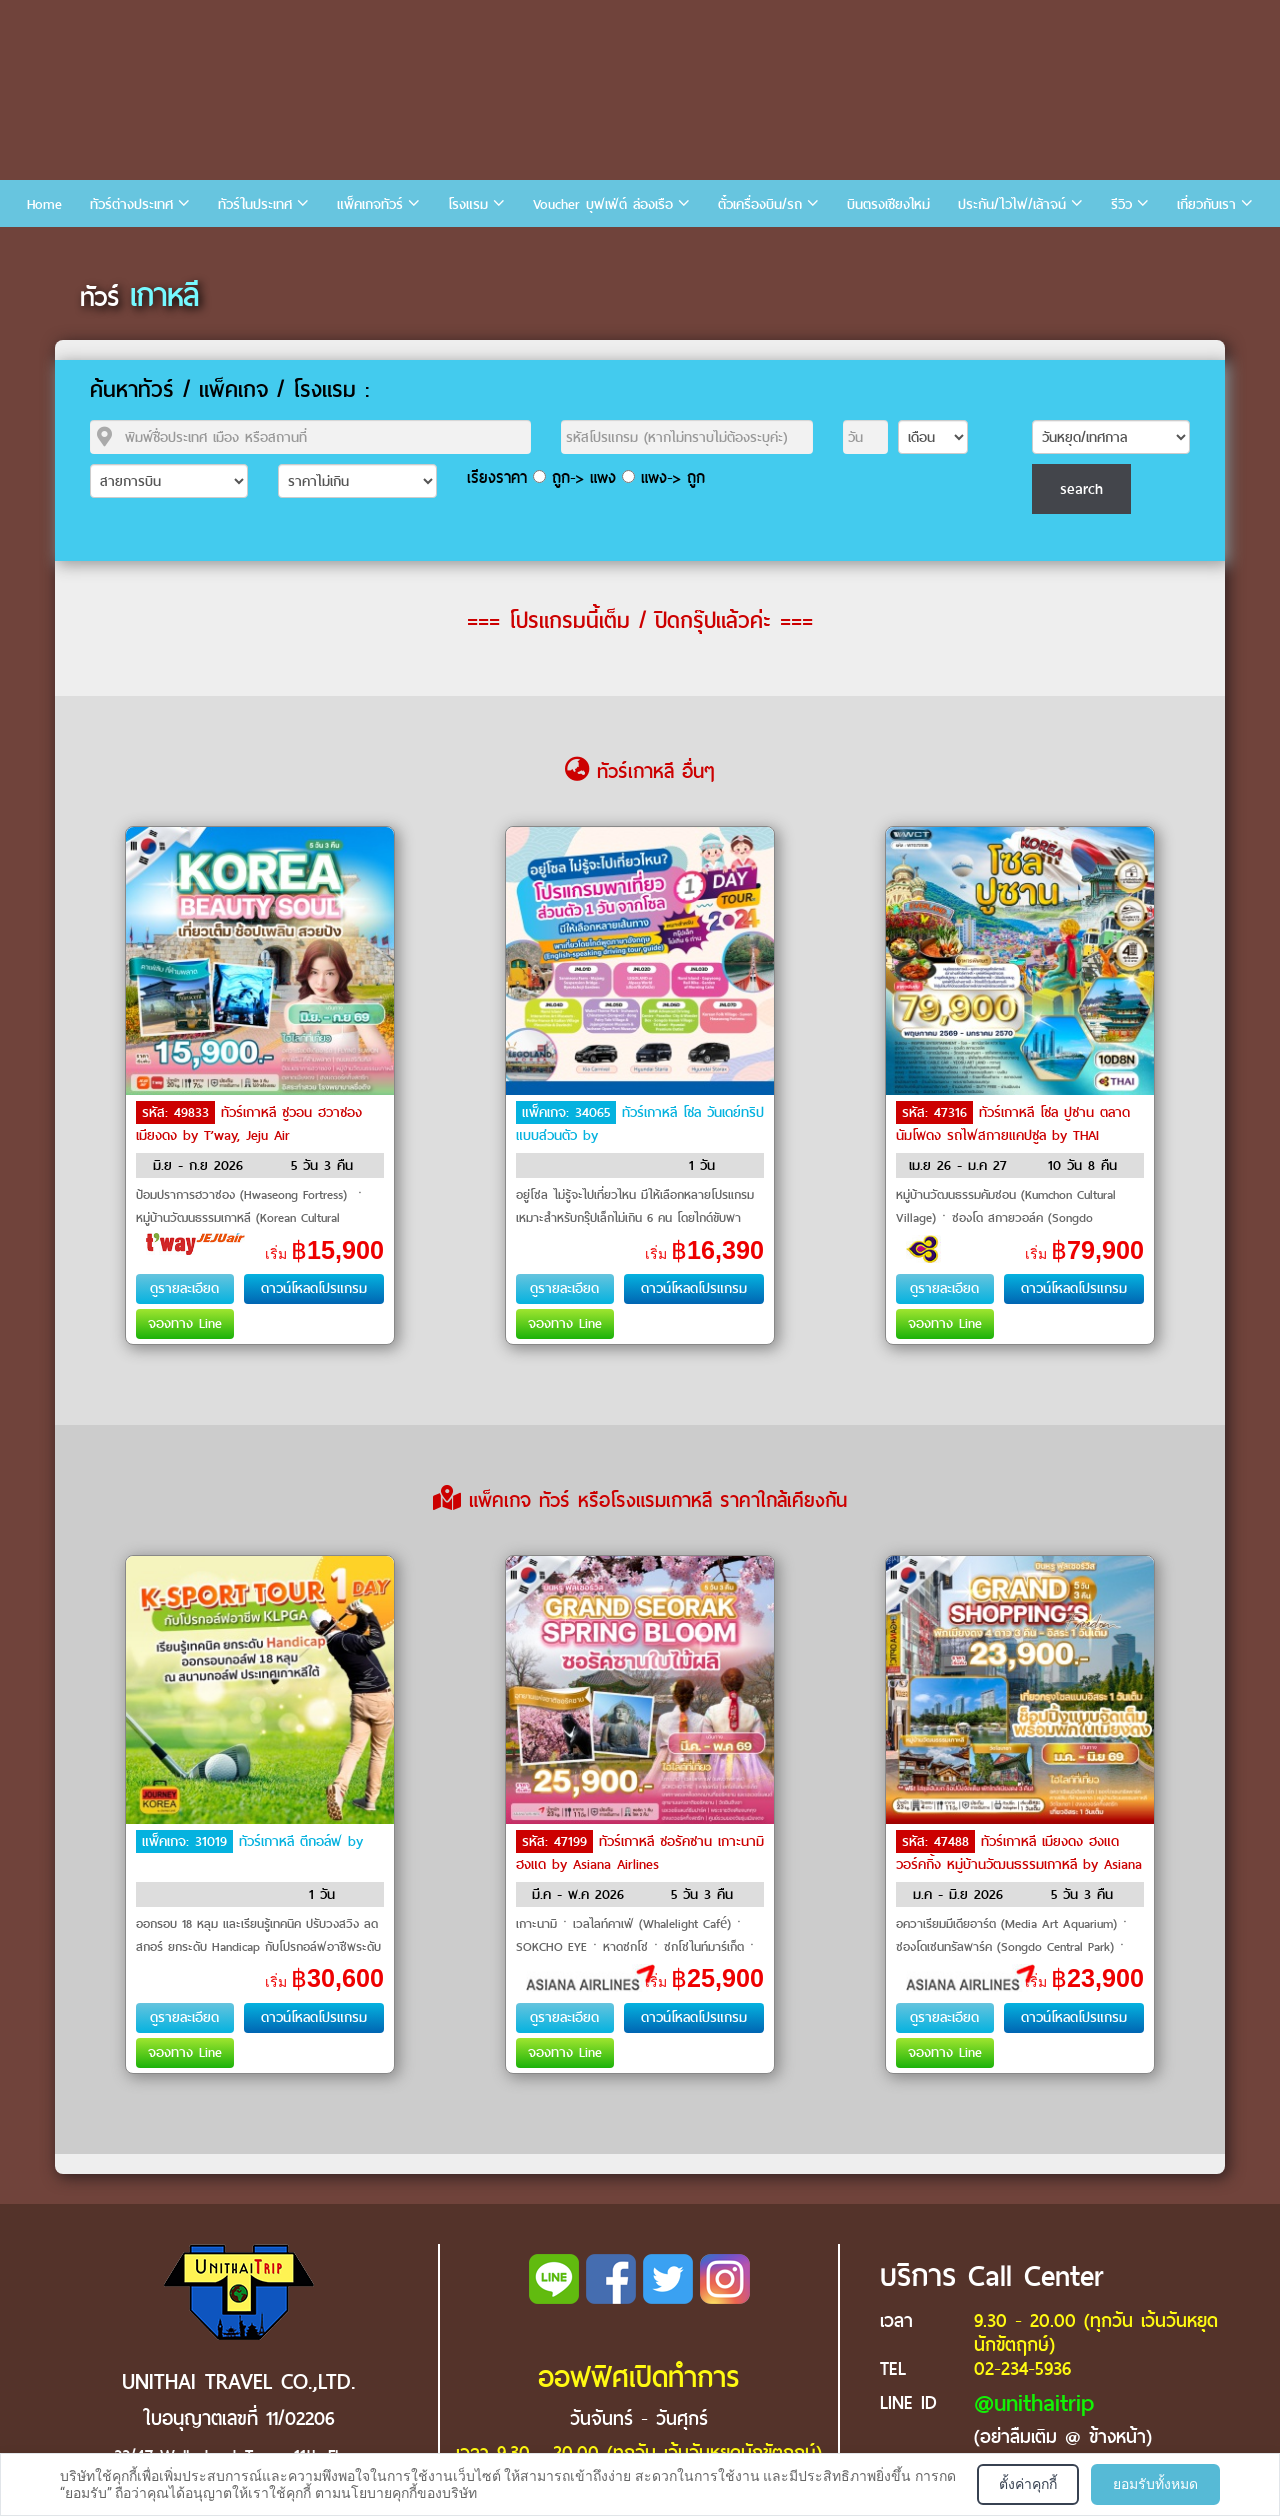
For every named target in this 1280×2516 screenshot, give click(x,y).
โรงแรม (468, 204)
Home (44, 204)
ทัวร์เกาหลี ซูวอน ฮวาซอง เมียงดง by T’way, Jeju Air (249, 1124)
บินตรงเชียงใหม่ (888, 204)
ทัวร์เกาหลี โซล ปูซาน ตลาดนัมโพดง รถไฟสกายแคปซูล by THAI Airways (1013, 1134)
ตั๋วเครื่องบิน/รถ (760, 204)
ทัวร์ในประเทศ (255, 204)
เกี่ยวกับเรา (1206, 204)
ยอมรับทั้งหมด (1155, 2484)
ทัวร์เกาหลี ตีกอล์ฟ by (301, 1841)
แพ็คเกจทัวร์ (370, 204)
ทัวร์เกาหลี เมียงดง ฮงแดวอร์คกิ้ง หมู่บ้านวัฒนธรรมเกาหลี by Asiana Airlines (1019, 1863)
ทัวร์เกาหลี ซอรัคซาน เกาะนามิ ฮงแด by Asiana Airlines (640, 1853)
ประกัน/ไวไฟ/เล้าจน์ (1012, 204)
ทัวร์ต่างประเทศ (131, 204)
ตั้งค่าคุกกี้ (1028, 2484)
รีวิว (1121, 204)
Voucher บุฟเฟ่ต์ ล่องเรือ (603, 204)
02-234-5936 (1022, 2368)
